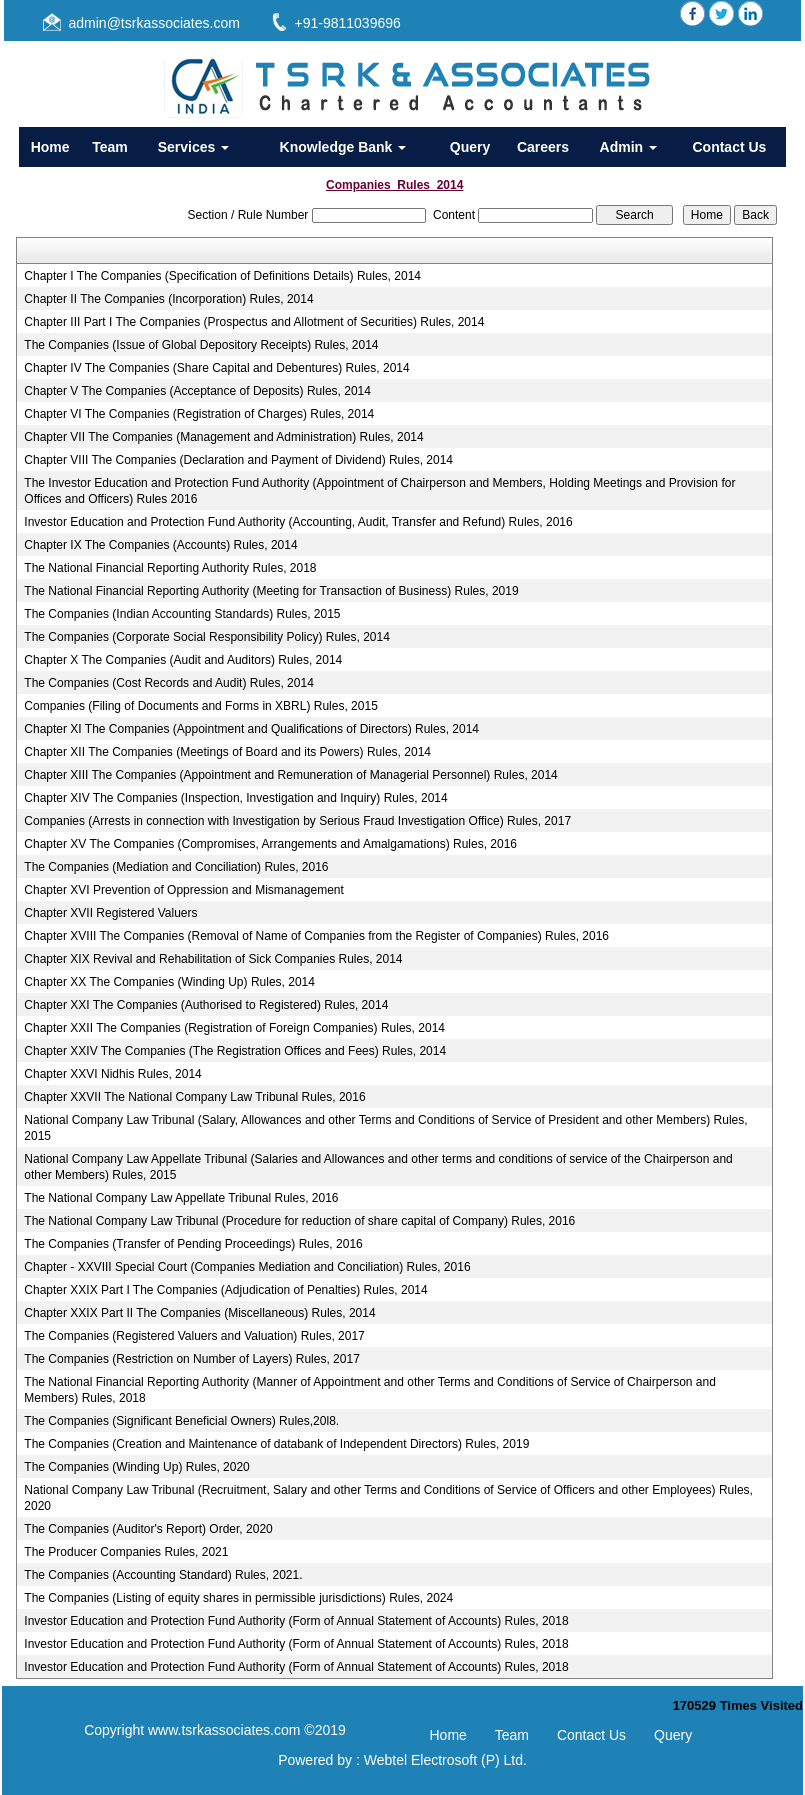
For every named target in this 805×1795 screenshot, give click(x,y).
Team (110, 147)
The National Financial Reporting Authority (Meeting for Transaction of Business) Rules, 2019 (271, 591)
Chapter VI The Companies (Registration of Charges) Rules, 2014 (199, 414)
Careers (543, 147)
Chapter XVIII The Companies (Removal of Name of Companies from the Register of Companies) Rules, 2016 (316, 936)
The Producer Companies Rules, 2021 (126, 1552)
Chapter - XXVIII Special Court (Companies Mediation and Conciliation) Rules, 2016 (247, 1267)
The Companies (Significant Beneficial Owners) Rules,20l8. (181, 1421)
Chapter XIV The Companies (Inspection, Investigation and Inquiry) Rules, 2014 (235, 798)
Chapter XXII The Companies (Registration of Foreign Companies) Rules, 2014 (234, 1028)
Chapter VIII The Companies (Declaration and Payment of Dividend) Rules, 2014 (238, 460)
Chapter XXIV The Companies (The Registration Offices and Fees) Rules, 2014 (235, 1051)
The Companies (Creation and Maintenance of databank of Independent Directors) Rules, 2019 (276, 1444)
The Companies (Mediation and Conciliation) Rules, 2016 (176, 867)
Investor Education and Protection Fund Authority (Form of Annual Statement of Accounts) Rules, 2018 (296, 1621)
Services (194, 147)
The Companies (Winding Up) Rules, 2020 (136, 1467)
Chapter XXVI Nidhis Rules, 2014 (112, 1074)
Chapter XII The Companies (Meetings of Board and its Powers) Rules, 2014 (227, 752)
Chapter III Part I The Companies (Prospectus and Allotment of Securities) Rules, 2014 (254, 322)
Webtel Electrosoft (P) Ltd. (445, 1760)
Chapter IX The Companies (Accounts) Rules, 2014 (160, 545)
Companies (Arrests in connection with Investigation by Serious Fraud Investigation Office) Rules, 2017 (297, 821)
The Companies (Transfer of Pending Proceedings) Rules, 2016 (193, 1244)
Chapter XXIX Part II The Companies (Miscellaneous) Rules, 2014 (199, 1313)
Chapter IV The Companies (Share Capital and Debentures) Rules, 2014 (216, 368)
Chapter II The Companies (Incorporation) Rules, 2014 (168, 299)
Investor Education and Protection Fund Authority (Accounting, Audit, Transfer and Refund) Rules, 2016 (298, 522)
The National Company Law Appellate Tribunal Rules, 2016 (181, 1198)
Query (470, 147)
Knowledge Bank (343, 147)
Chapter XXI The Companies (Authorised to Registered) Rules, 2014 (206, 1005)
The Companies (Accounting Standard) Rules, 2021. (163, 1575)
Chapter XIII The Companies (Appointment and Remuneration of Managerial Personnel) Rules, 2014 (290, 775)
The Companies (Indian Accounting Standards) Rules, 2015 (182, 614)
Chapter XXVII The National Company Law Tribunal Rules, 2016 (194, 1097)
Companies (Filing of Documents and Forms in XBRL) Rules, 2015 (200, 706)
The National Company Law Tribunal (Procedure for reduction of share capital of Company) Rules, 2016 (299, 1221)
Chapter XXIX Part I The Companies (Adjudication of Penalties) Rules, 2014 (225, 1290)
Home (50, 147)
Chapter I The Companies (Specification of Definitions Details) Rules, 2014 (222, 276)
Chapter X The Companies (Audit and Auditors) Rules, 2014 (183, 660)
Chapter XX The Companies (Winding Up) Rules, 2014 (169, 982)
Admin (628, 147)
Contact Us (729, 147)
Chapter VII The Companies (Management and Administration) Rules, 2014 (223, 437)
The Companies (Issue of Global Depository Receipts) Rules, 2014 (201, 345)
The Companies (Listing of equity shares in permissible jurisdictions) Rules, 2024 (238, 1598)
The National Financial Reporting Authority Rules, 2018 (170, 568)
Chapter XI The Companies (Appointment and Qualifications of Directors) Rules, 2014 (251, 729)
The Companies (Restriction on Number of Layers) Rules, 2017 (191, 1359)
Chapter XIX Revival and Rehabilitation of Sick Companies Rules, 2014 (213, 959)
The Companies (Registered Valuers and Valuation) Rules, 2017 (194, 1336)
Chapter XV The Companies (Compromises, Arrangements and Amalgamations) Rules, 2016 (270, 844)
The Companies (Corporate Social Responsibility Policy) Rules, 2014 (207, 637)
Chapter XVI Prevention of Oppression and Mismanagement (184, 890)
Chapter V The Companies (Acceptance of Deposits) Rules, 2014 (197, 391)
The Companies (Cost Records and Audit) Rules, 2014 (168, 683)
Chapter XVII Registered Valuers (110, 913)
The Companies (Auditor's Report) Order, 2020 (148, 1529)
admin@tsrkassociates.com (154, 23)
